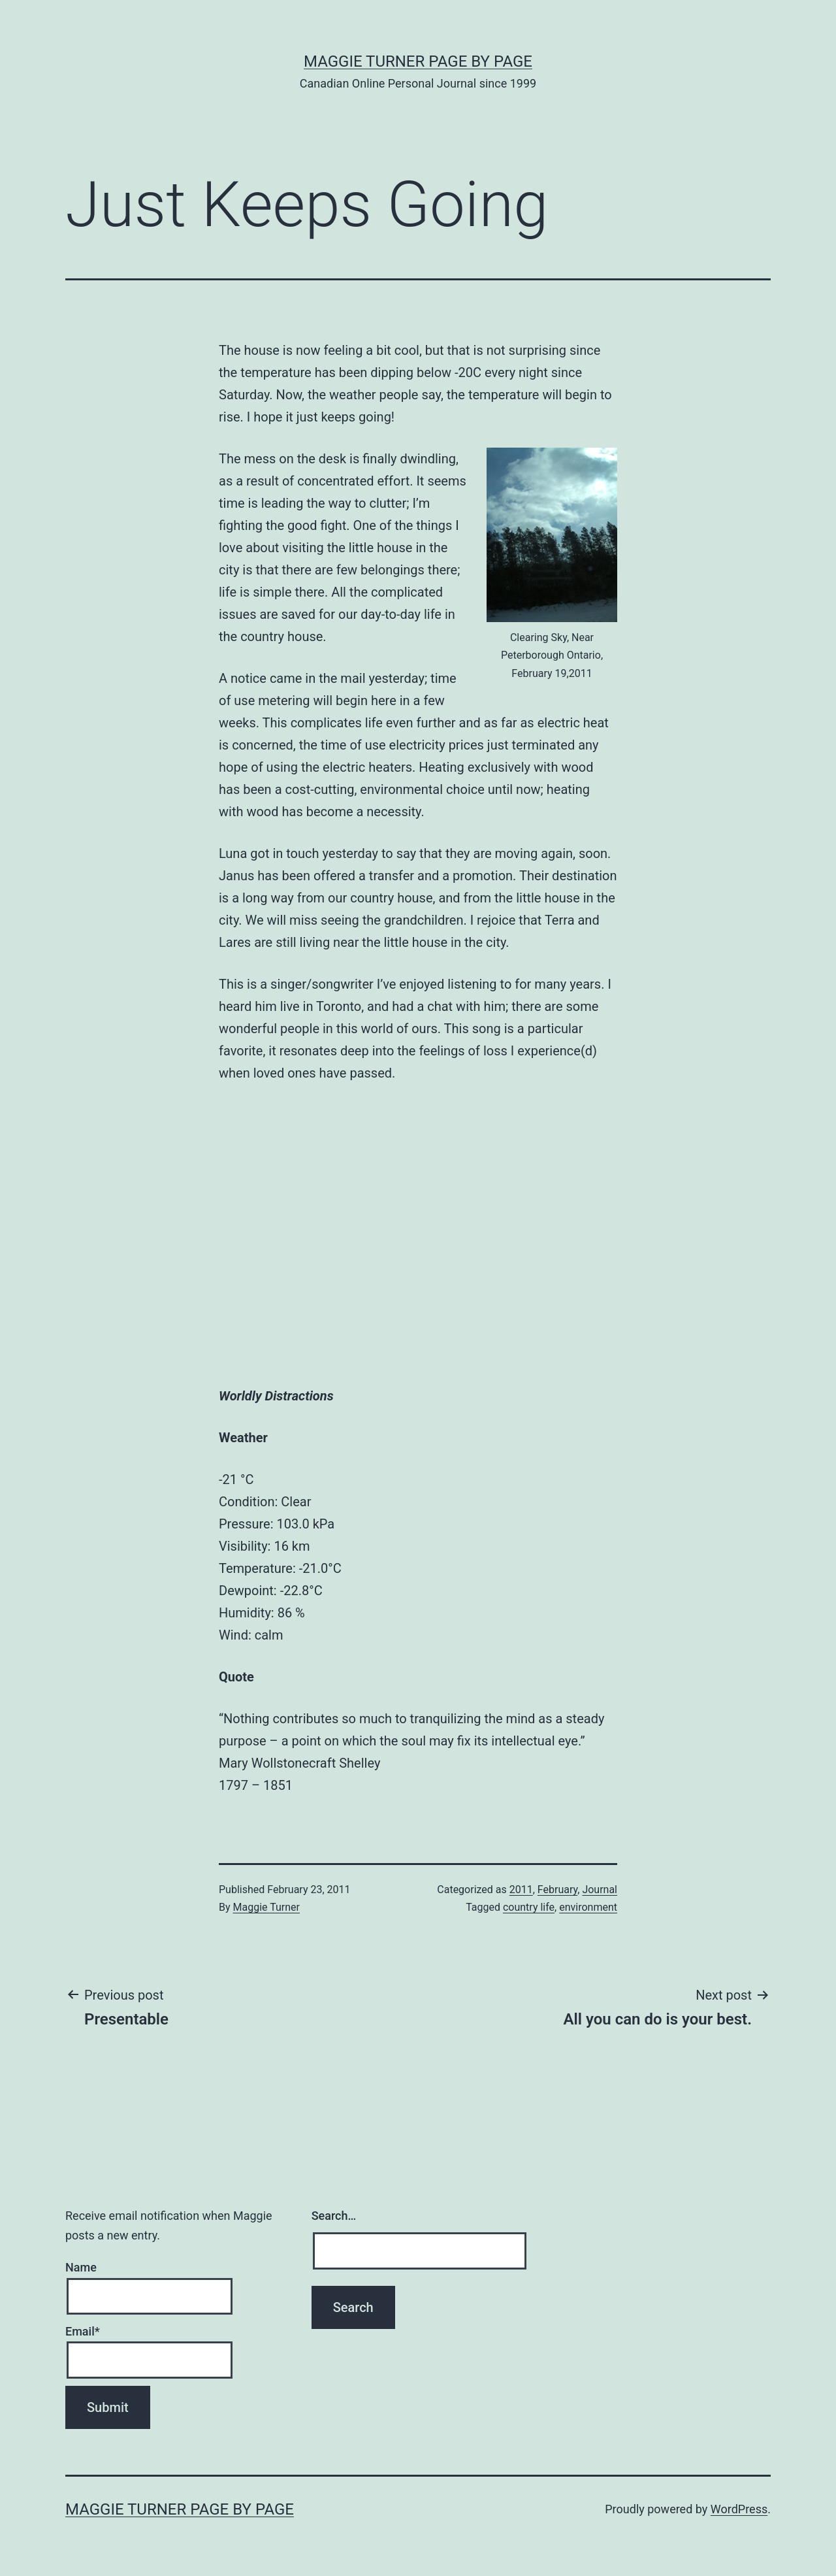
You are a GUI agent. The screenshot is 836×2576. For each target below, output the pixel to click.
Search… (334, 2215)
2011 (521, 1889)
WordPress (739, 2509)
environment (588, 1907)
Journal (599, 1889)
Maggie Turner (266, 1907)
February (557, 1889)
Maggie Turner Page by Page (418, 61)
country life (529, 1907)
